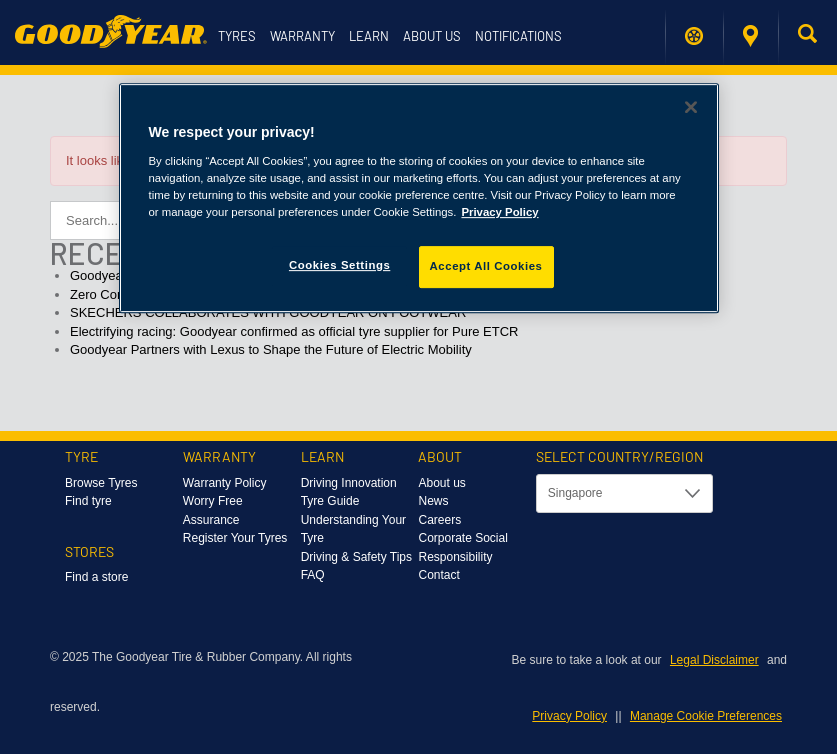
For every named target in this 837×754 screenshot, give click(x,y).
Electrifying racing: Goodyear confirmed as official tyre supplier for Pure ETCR (294, 331)
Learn (369, 36)
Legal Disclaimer (714, 660)
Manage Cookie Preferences (706, 716)
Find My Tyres (694, 36)
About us (432, 36)
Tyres (237, 36)
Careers (439, 520)
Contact (438, 575)
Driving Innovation (349, 483)
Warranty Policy (225, 483)
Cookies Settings (339, 265)
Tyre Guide (330, 501)
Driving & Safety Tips (356, 557)
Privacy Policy (569, 716)
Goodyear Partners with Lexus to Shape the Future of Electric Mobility (271, 349)
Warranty (302, 36)
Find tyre (88, 501)
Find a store (750, 36)
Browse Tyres (101, 483)
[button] (807, 37)
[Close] (691, 107)
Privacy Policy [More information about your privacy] (499, 212)
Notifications (518, 36)
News (433, 501)
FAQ (313, 575)
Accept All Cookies (486, 266)
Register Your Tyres (235, 538)
